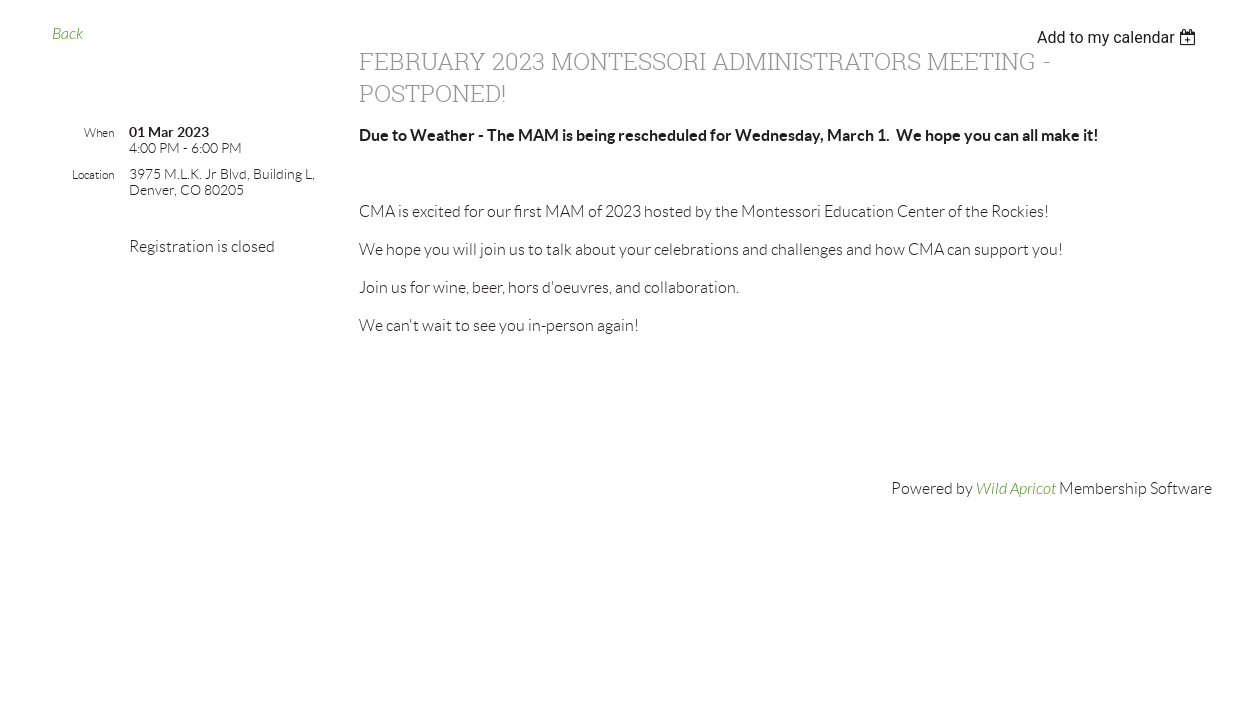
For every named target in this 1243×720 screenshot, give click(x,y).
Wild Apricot (1016, 489)
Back (67, 34)
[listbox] (1119, 37)
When (99, 132)
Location (93, 174)
